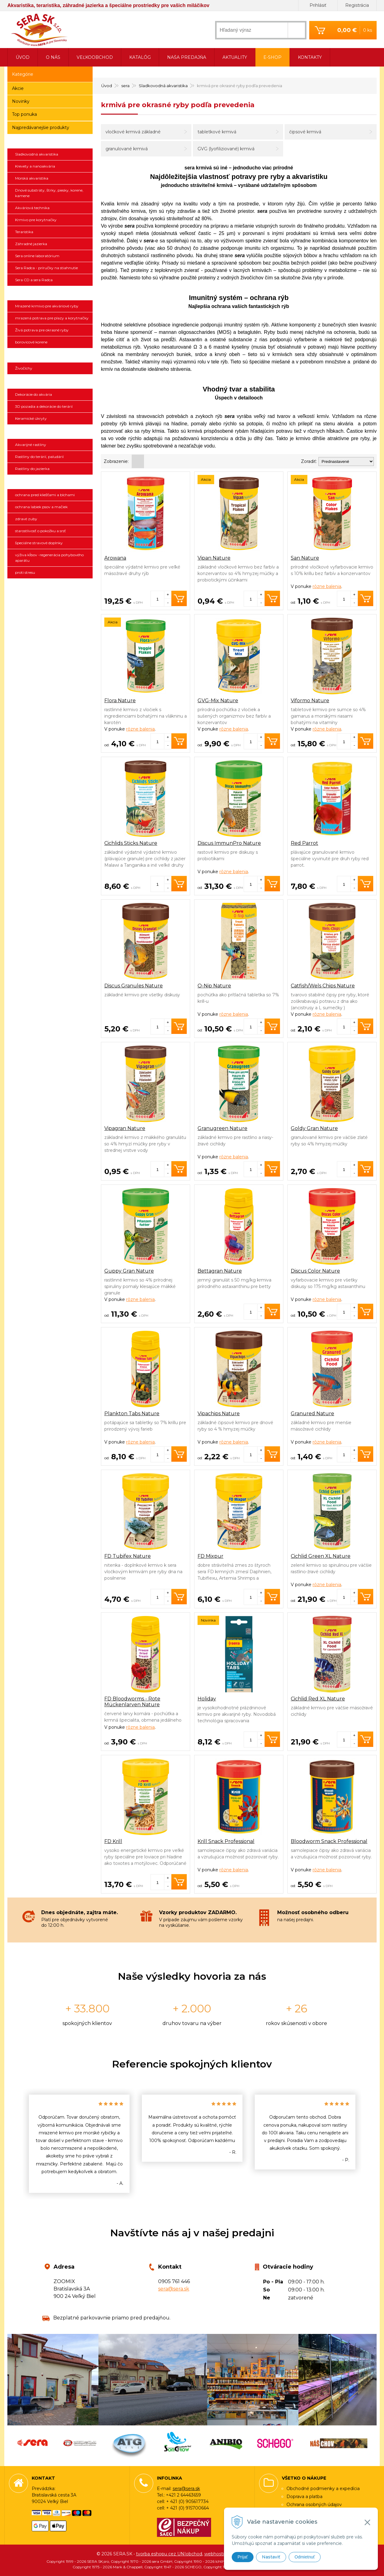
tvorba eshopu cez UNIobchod (169, 2554)
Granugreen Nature (222, 1128)
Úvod (23, 57)
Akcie (18, 88)
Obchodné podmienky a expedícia (323, 2488)
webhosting (217, 2554)
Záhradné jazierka (31, 243)
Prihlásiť (318, 5)
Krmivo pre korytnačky (36, 219)
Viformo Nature (310, 700)
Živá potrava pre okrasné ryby (42, 330)
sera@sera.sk (173, 2289)
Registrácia (357, 5)
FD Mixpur (210, 1556)
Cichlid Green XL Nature (320, 1556)
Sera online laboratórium (37, 255)
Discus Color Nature (315, 1271)
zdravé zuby (26, 518)
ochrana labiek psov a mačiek (41, 506)
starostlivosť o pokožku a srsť (40, 531)
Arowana (115, 558)
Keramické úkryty (31, 418)
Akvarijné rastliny (30, 444)
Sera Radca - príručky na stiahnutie (46, 267)
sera (50, 141)
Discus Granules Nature (133, 986)
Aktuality (234, 57)
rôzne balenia (327, 586)
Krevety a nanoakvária (35, 166)
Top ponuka (24, 114)
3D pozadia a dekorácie (50, 382)
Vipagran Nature (124, 1128)
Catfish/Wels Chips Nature (323, 986)
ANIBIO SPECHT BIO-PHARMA (50, 482)
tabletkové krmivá (217, 132)
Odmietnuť (304, 2556)
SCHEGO (50, 586)
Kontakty (310, 57)
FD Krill (113, 1841)
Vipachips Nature (219, 1413)
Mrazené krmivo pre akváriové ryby (46, 306)
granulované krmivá (127, 149)
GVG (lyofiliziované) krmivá (226, 149)
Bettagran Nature (220, 1271)
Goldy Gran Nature (314, 1128)
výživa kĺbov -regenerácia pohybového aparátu (49, 558)
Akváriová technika (32, 207)
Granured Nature (312, 1413)
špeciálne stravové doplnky (39, 543)
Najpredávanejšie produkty (40, 127)
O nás (53, 57)
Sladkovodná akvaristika (36, 154)
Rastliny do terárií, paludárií (39, 456)
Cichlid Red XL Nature (318, 1699)
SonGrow (50, 432)
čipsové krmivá (305, 132)
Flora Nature (120, 700)
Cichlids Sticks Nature (130, 843)
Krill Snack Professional (226, 1841)
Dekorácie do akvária (33, 394)
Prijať (243, 2556)
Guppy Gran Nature (129, 1271)
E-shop (272, 57)
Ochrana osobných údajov (314, 2504)
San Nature (305, 558)
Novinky (21, 101)
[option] (79, 2143)
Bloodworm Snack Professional (329, 1841)
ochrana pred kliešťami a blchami (45, 494)
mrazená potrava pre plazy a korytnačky (52, 318)
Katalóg (140, 57)
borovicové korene (31, 342)
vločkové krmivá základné (133, 132)
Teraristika (24, 231)
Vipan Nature (214, 558)
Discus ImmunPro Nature (229, 843)
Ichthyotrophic (50, 293)
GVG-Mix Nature (218, 700)
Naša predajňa (186, 57)
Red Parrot (304, 843)
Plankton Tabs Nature (131, 1413)
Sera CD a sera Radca (34, 279)
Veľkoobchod (95, 57)
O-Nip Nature (214, 986)
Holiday (207, 1699)
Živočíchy (23, 368)
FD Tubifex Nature (127, 1556)
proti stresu (25, 572)
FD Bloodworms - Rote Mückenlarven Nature (132, 1701)
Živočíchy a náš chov (50, 355)
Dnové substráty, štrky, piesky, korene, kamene (49, 193)
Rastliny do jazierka (32, 468)
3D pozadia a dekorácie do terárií (44, 406)
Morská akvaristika (31, 178)
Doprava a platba (304, 2496)
